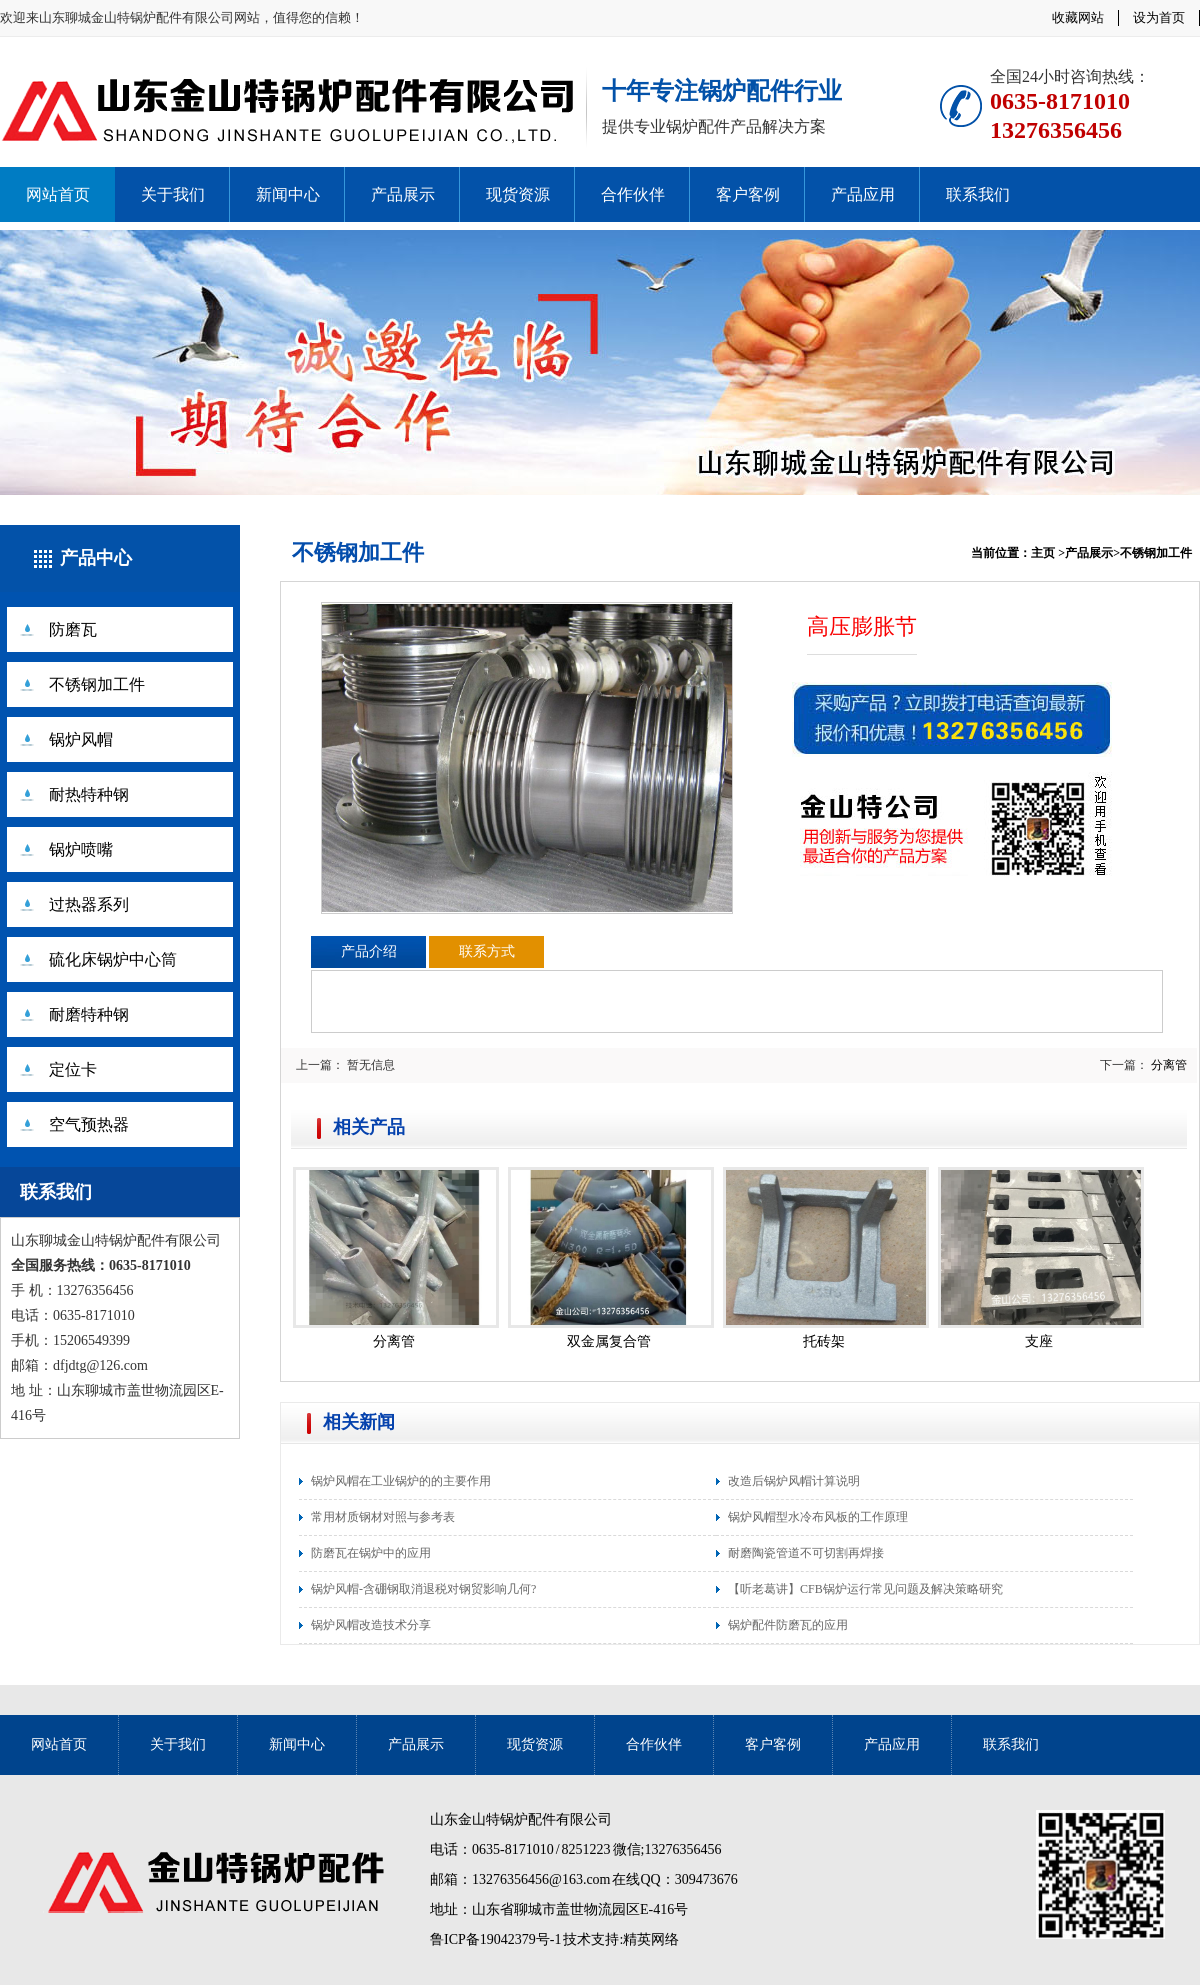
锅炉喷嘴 (81, 849)
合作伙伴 (633, 194)
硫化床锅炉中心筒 (113, 959)
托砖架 (824, 1341)
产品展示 (403, 194)
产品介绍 (369, 951)
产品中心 (96, 558)
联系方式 (487, 951)
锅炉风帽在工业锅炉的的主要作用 (401, 1481)
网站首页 (58, 194)
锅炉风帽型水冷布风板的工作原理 (818, 1517)
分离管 (1169, 1065)
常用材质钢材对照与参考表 (383, 1517)
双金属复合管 (609, 1341)
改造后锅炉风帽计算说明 (794, 1481)
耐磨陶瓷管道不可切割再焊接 (806, 1553)
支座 (1039, 1341)
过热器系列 (89, 904)
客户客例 (748, 194)
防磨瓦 (73, 629)
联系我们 (978, 194)
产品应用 (863, 194)
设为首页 (1159, 17)
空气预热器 (89, 1124)
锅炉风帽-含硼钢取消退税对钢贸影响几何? (423, 1589)
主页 (1043, 553)
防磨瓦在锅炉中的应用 (371, 1553)
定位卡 (73, 1069)
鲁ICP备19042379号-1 (495, 1939)
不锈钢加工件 (97, 684)
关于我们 (173, 194)
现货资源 (518, 194)
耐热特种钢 (89, 794)
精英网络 (651, 1939)
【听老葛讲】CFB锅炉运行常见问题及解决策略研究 (865, 1589)
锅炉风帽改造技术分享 (371, 1625)
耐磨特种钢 (89, 1014)
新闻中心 (288, 194)
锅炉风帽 (81, 739)
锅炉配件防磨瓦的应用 (788, 1625)
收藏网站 (1078, 17)
